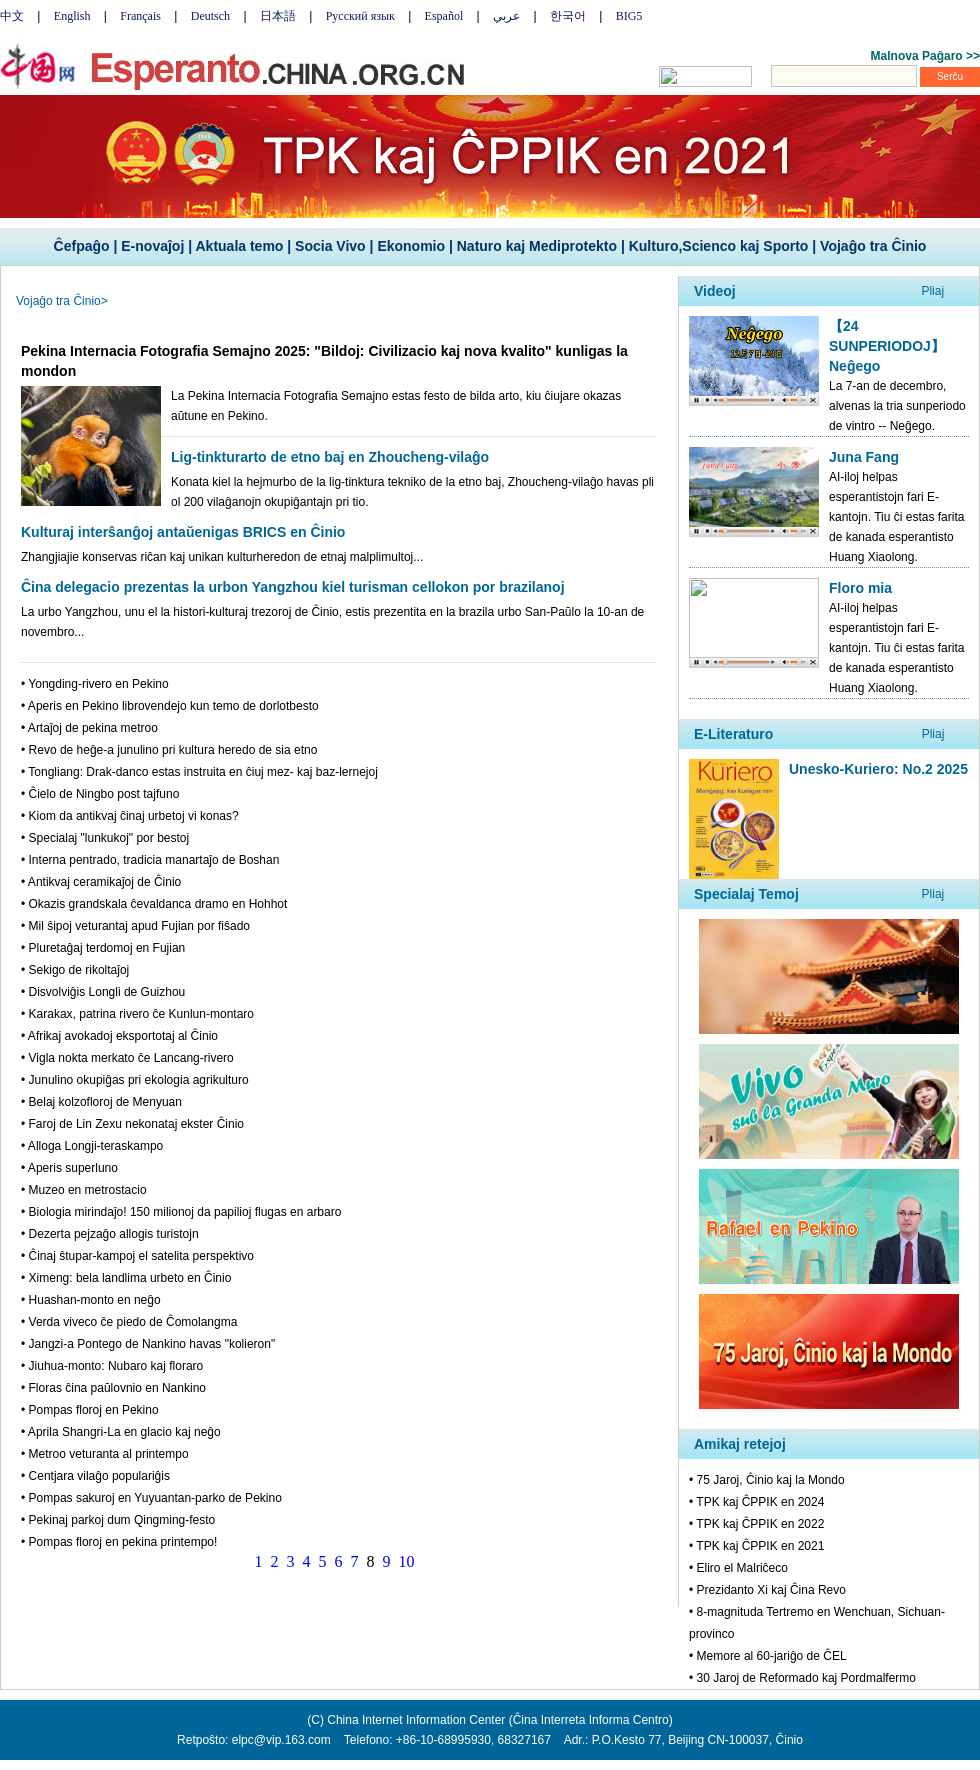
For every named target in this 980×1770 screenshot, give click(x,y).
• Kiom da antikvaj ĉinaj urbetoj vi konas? (130, 816)
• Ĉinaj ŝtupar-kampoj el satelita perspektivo (137, 1256)
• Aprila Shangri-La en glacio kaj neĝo (121, 1432)
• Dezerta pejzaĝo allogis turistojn (110, 1234)
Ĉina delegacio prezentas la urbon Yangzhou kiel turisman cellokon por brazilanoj (293, 587)
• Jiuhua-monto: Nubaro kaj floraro (112, 1366)
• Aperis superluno (69, 1168)
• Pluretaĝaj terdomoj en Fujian (103, 948)
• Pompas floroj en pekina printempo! (119, 1542)
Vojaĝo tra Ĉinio (873, 246)
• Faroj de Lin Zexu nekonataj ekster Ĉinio (132, 1124)
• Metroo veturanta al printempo (105, 1454)
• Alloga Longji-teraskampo (92, 1146)
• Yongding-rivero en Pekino (95, 684)
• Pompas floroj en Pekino (90, 1410)
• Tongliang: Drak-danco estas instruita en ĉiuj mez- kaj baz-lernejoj (199, 772)
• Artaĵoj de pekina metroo (89, 728)
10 (407, 1561)
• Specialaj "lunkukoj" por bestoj (105, 838)
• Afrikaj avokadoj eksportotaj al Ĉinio (119, 1036)
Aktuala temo (239, 246)
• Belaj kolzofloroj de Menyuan (101, 1102)
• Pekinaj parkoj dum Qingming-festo (118, 1520)
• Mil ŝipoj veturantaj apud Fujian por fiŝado (135, 926)
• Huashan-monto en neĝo (91, 1300)
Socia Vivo (330, 246)
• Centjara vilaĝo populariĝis (95, 1476)
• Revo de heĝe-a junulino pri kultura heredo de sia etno (169, 750)
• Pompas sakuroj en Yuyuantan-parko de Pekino (151, 1498)
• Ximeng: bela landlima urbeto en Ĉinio (126, 1278)
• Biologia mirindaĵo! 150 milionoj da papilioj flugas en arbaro (181, 1212)
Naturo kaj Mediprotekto (537, 246)
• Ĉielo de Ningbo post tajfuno (100, 794)
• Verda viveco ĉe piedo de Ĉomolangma (129, 1322)
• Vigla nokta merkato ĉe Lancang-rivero (127, 1058)
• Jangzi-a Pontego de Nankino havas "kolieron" (148, 1344)
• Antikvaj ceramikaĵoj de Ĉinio (101, 882)
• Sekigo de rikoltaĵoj (75, 970)
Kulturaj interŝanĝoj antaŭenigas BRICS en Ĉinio (183, 532)
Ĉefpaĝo (82, 246)
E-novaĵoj (152, 246)
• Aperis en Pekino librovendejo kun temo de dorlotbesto (170, 706)
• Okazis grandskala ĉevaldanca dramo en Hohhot (154, 904)
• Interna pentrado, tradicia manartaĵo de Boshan (150, 860)
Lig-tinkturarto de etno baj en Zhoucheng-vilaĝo (330, 457)
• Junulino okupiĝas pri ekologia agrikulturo (135, 1080)
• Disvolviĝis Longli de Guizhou (103, 992)
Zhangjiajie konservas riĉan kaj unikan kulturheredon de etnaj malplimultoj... (222, 557)
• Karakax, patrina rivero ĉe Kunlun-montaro (137, 1014)
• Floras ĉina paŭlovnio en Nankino (113, 1388)
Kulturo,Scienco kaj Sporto (719, 246)
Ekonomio (411, 246)
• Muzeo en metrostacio (84, 1190)
